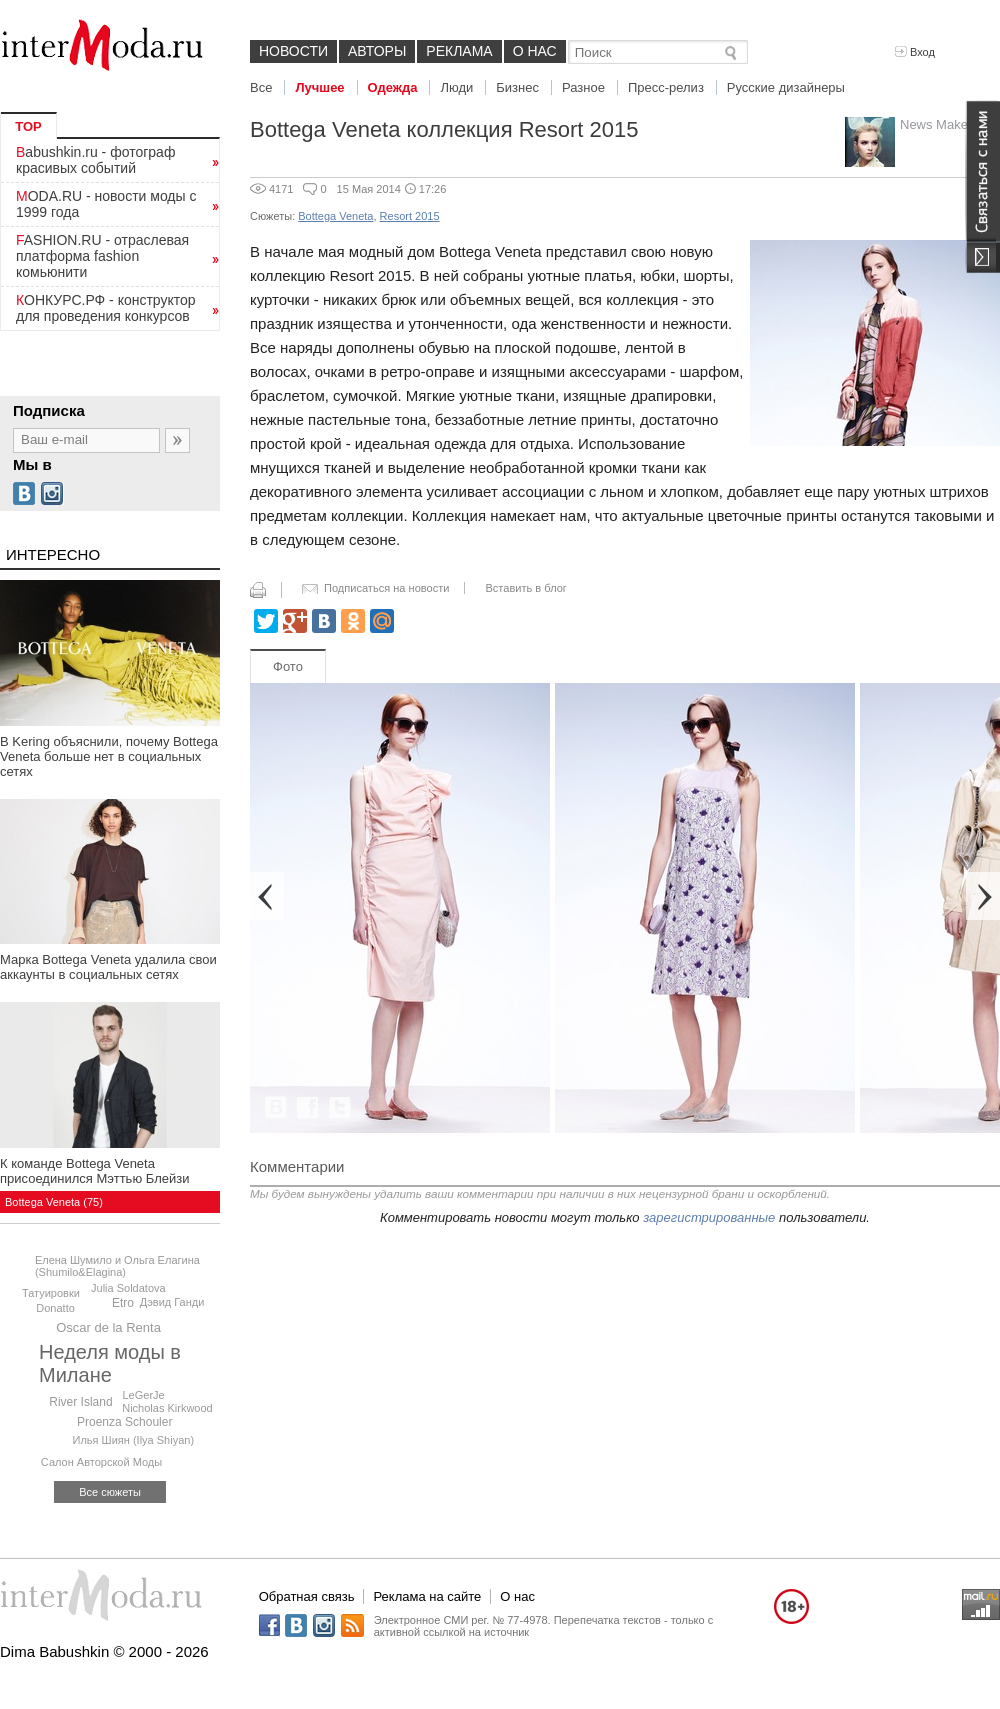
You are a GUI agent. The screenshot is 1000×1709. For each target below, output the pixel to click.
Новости (293, 51)
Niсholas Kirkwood (167, 1408)
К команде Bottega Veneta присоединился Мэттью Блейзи (94, 1171)
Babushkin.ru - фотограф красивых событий (95, 160)
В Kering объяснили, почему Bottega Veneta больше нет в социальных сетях (109, 756)
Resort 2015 (410, 216)
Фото (288, 666)
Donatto (55, 1308)
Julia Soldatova (128, 1288)
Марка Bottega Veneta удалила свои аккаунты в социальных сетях (108, 967)
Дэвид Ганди (172, 1302)
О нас (535, 51)
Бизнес (517, 87)
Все (261, 87)
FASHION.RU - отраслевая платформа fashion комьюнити (102, 256)
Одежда (393, 87)
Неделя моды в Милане (110, 1363)
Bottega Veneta (335, 216)
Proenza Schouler (124, 1422)
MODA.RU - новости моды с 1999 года (106, 204)
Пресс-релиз (666, 87)
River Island (80, 1402)
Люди (456, 87)
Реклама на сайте (427, 1596)
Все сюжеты (110, 1492)
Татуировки (51, 1293)
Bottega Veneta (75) (54, 1202)
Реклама (459, 51)
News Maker (936, 124)
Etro (123, 1303)
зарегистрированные (709, 1217)
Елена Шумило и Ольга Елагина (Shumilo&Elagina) (117, 1266)
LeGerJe (143, 1395)
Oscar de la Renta (108, 1327)
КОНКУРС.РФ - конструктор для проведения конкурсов (106, 308)
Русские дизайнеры (786, 87)
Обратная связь (307, 1596)
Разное (583, 87)
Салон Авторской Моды (101, 1462)
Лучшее (319, 87)
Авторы (377, 51)
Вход (915, 52)
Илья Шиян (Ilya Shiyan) (134, 1440)
